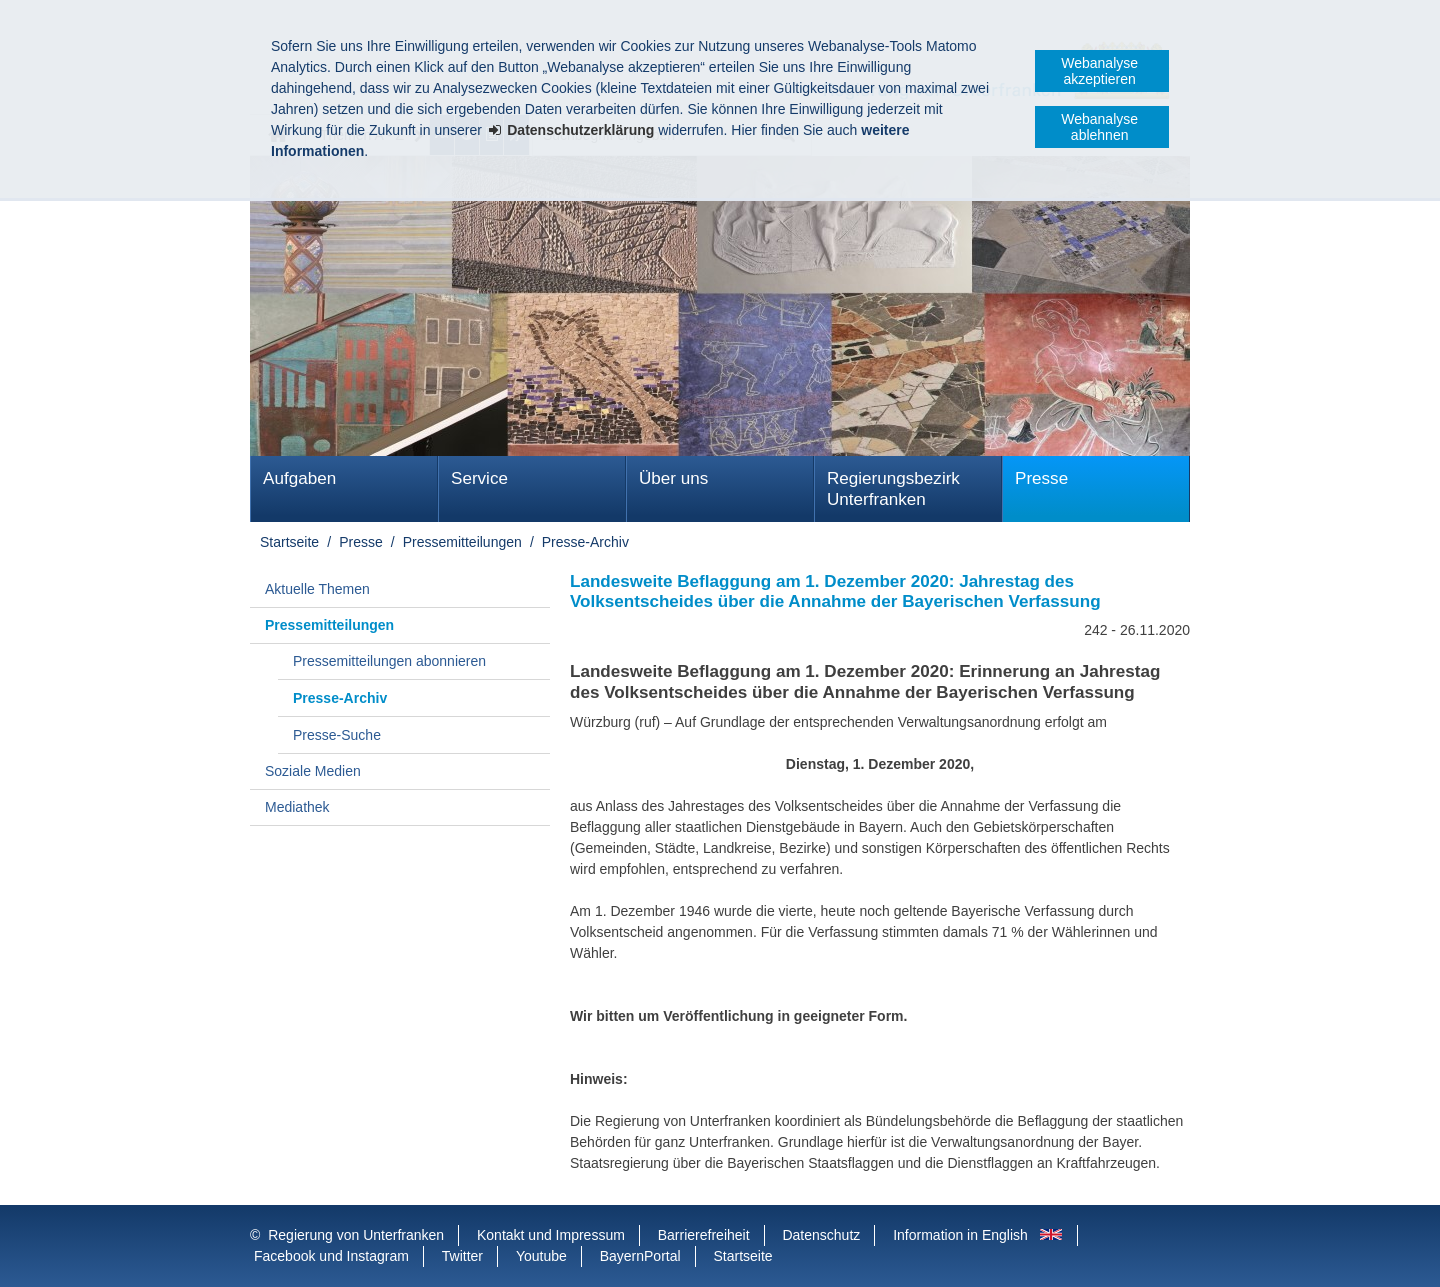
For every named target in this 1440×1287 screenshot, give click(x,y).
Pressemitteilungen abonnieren (389, 661)
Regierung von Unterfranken (356, 1235)
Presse (1041, 478)
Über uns (673, 478)
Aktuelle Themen (317, 589)
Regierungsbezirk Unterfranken (893, 489)
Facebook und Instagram (331, 1256)
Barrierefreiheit (704, 1235)
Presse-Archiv (585, 542)
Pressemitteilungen (462, 542)
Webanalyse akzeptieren (1099, 71)
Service (479, 478)
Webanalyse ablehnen (1099, 127)
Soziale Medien (313, 771)
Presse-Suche (337, 735)
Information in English (960, 1235)
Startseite (289, 542)
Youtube (541, 1256)
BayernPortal (640, 1256)
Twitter (462, 1256)
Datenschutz (821, 1235)
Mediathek (297, 807)
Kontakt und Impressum (551, 1235)
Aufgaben (299, 478)
